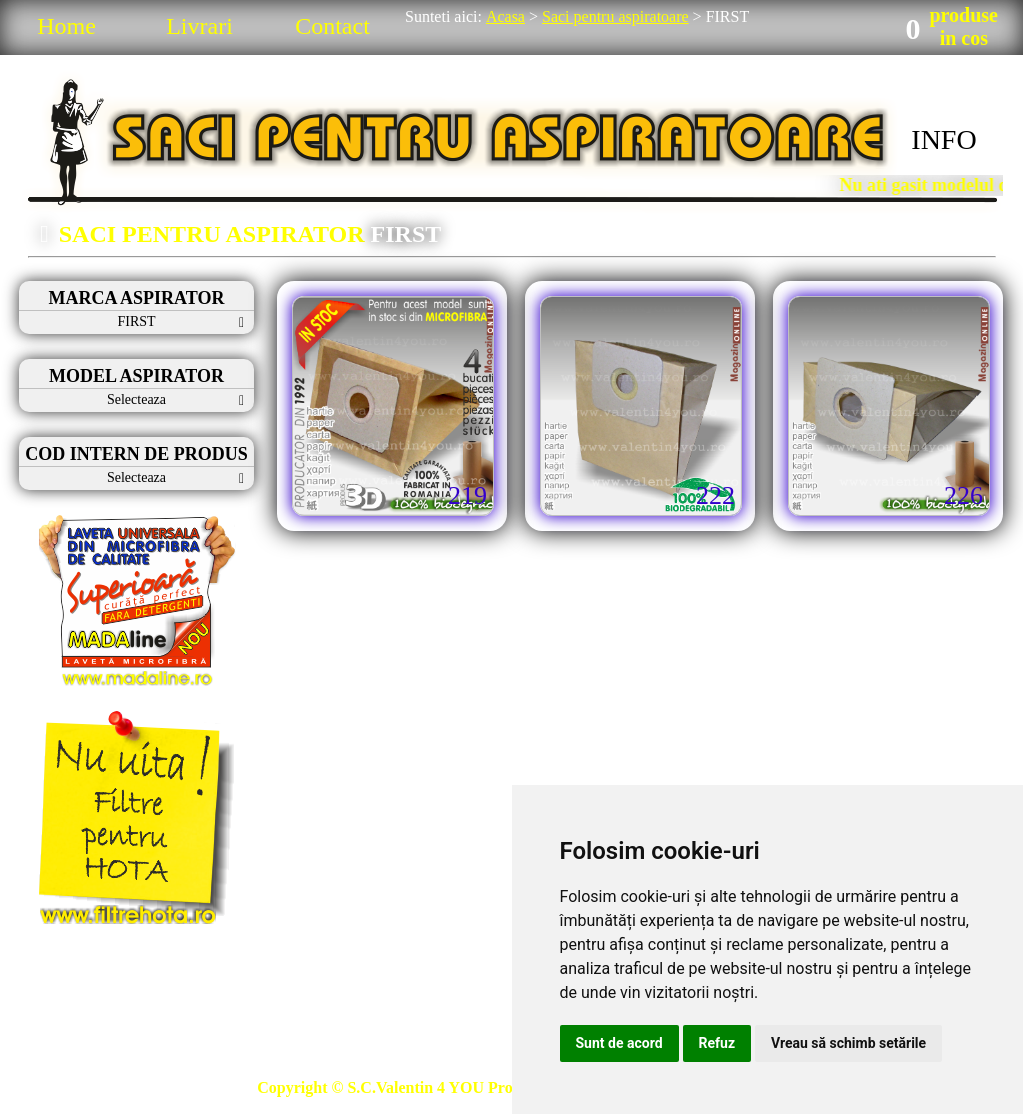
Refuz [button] (717, 1043)
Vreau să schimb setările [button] (848, 1043)
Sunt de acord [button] (619, 1043)
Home (66, 26)
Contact (332, 26)
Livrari (199, 26)
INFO (943, 139)
